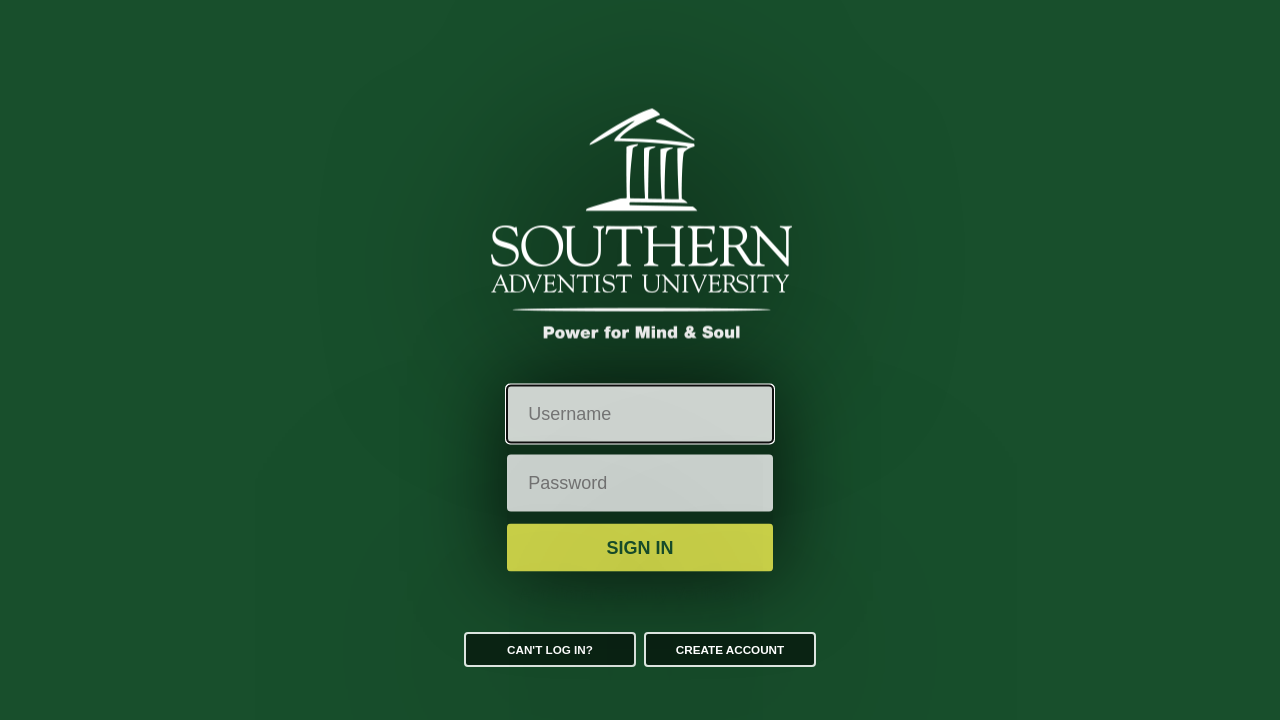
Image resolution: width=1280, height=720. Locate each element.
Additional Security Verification (640, 594)
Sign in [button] (639, 547)
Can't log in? (550, 649)
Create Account (730, 649)
